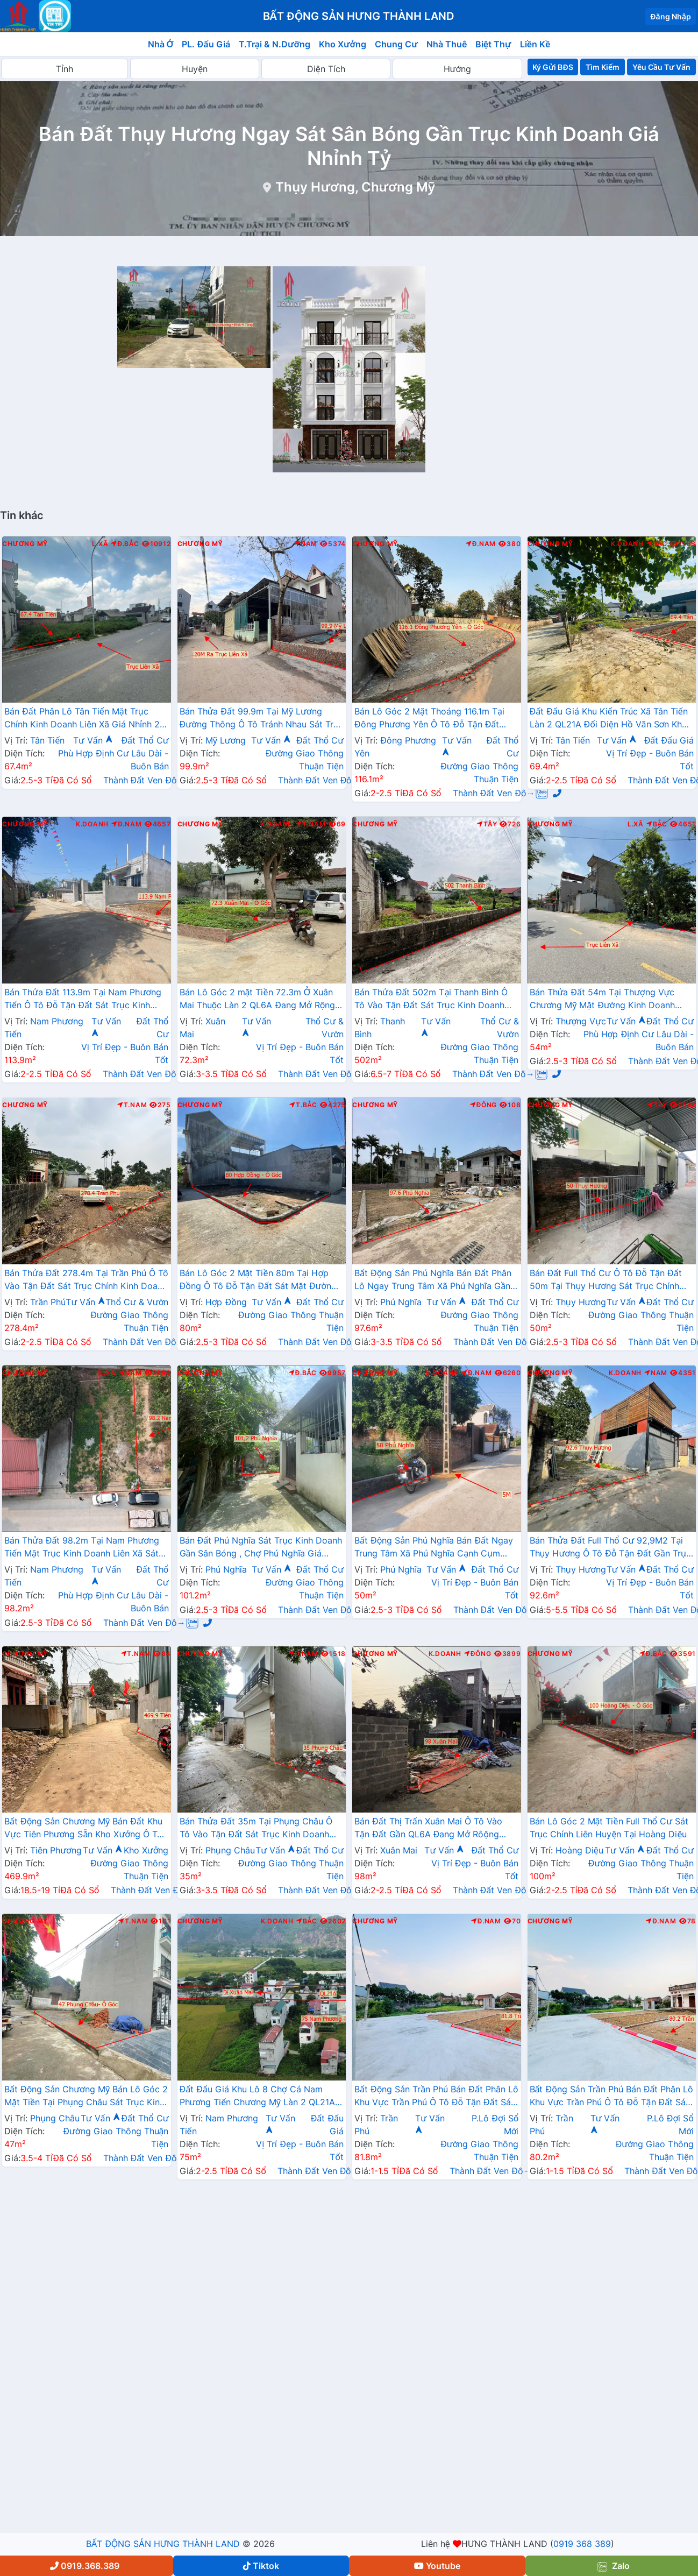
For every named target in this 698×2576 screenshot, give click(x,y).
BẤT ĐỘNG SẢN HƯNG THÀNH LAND (163, 2543)
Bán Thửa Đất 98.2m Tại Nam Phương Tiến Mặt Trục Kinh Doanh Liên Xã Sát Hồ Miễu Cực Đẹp (81, 1548)
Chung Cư (396, 44)
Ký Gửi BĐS (552, 67)
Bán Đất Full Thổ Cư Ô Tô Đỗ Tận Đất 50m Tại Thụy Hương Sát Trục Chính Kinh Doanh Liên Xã (606, 1280)
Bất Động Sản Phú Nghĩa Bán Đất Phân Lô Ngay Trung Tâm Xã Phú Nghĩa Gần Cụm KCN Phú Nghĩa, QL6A (432, 1280)
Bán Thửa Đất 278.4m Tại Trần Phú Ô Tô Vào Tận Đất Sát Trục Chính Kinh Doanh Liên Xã (86, 1280)
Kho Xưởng (342, 44)
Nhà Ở (161, 44)
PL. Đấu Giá (206, 44)
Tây (487, 824)
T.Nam (311, 824)
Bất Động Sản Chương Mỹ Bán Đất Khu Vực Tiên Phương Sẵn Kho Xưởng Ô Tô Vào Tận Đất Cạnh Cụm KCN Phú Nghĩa (84, 1829)
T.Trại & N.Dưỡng (274, 44)
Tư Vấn (93, 740)
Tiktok (261, 2565)
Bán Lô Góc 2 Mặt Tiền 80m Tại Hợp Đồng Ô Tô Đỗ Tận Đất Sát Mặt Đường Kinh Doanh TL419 (258, 1280)
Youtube (437, 2565)
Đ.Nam (481, 544)
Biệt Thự (493, 44)
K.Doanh (627, 544)
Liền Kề (535, 44)
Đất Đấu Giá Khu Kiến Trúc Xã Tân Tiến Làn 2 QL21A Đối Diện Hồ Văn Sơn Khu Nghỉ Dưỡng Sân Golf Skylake (609, 719)
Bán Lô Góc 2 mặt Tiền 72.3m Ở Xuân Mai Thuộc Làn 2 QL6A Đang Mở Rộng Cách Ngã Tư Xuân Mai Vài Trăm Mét (258, 1000)
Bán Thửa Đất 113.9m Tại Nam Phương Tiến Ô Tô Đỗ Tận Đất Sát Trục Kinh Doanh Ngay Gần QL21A (82, 1000)
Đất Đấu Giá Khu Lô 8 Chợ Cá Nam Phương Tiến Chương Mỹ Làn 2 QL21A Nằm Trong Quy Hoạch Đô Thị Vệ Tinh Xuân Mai (258, 2097)
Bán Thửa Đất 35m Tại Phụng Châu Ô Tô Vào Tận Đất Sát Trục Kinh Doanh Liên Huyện (256, 1829)
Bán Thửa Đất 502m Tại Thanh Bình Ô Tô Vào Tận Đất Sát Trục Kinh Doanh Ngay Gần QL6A (431, 1000)
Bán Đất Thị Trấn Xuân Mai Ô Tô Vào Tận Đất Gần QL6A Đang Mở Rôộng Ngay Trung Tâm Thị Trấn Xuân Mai (428, 1829)
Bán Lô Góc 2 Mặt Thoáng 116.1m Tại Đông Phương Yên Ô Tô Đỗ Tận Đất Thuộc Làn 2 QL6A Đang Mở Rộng (429, 719)
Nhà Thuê (446, 44)
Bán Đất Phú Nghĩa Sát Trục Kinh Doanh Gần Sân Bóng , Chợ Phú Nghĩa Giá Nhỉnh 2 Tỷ (261, 1548)
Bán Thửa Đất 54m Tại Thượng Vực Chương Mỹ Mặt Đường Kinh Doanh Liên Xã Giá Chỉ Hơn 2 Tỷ (602, 1000)
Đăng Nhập (670, 16)
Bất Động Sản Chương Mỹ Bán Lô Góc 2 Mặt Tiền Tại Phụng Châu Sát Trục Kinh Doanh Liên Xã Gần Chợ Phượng (86, 2097)
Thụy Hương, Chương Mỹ (355, 187)
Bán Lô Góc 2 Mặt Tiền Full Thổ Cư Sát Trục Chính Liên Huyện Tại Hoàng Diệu (609, 1827)
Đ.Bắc (125, 544)
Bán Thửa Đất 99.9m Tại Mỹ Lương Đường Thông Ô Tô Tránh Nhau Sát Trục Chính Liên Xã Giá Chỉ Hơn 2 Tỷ (262, 719)
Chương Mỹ (25, 544)
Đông (483, 1105)
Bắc (656, 544)
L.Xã (100, 544)
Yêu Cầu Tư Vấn (661, 67)
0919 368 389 (582, 2543)
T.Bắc (303, 1105)
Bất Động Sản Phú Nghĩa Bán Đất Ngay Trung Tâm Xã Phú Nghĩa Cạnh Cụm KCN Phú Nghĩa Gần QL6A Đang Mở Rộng (433, 1548)
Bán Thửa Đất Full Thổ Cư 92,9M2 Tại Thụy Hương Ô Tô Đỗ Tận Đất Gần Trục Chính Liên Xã (610, 1548)
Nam (305, 544)
